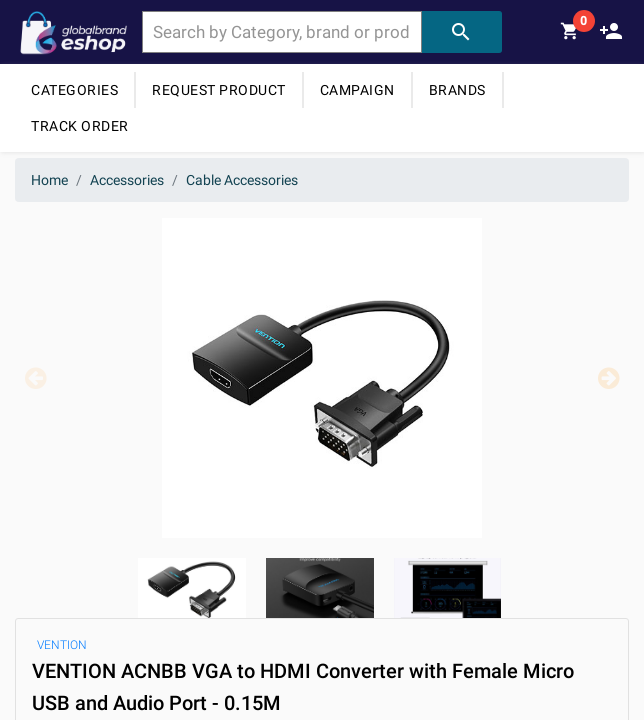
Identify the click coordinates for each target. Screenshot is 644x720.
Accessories (127, 180)
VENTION (62, 645)
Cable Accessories (242, 180)
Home (49, 180)
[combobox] (282, 32)
